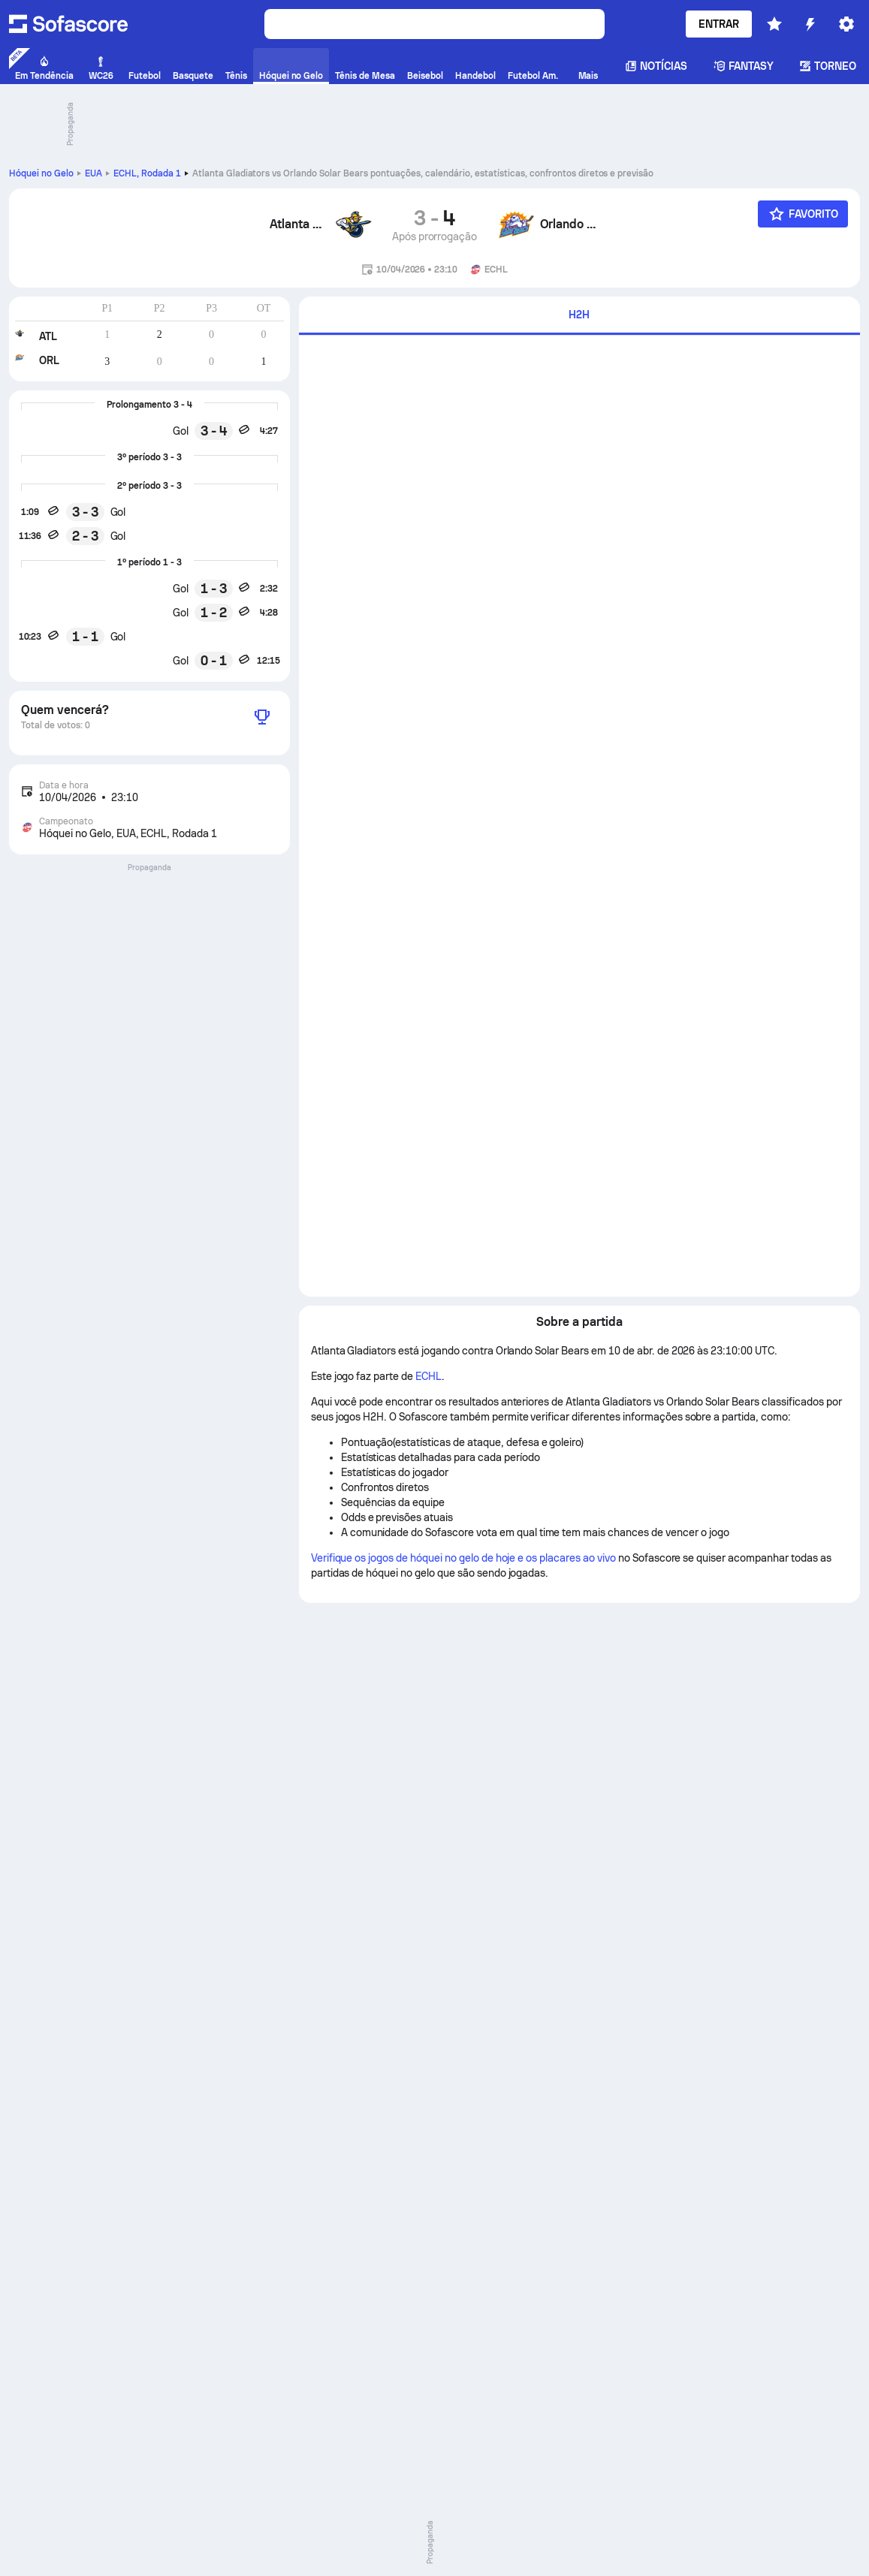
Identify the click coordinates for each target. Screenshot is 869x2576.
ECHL (147, 173)
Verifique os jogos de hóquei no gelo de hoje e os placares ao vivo (463, 1558)
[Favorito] (803, 213)
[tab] (579, 316)
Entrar (719, 24)
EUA (93, 173)
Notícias (656, 66)
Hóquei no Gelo (41, 173)
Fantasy (744, 66)
